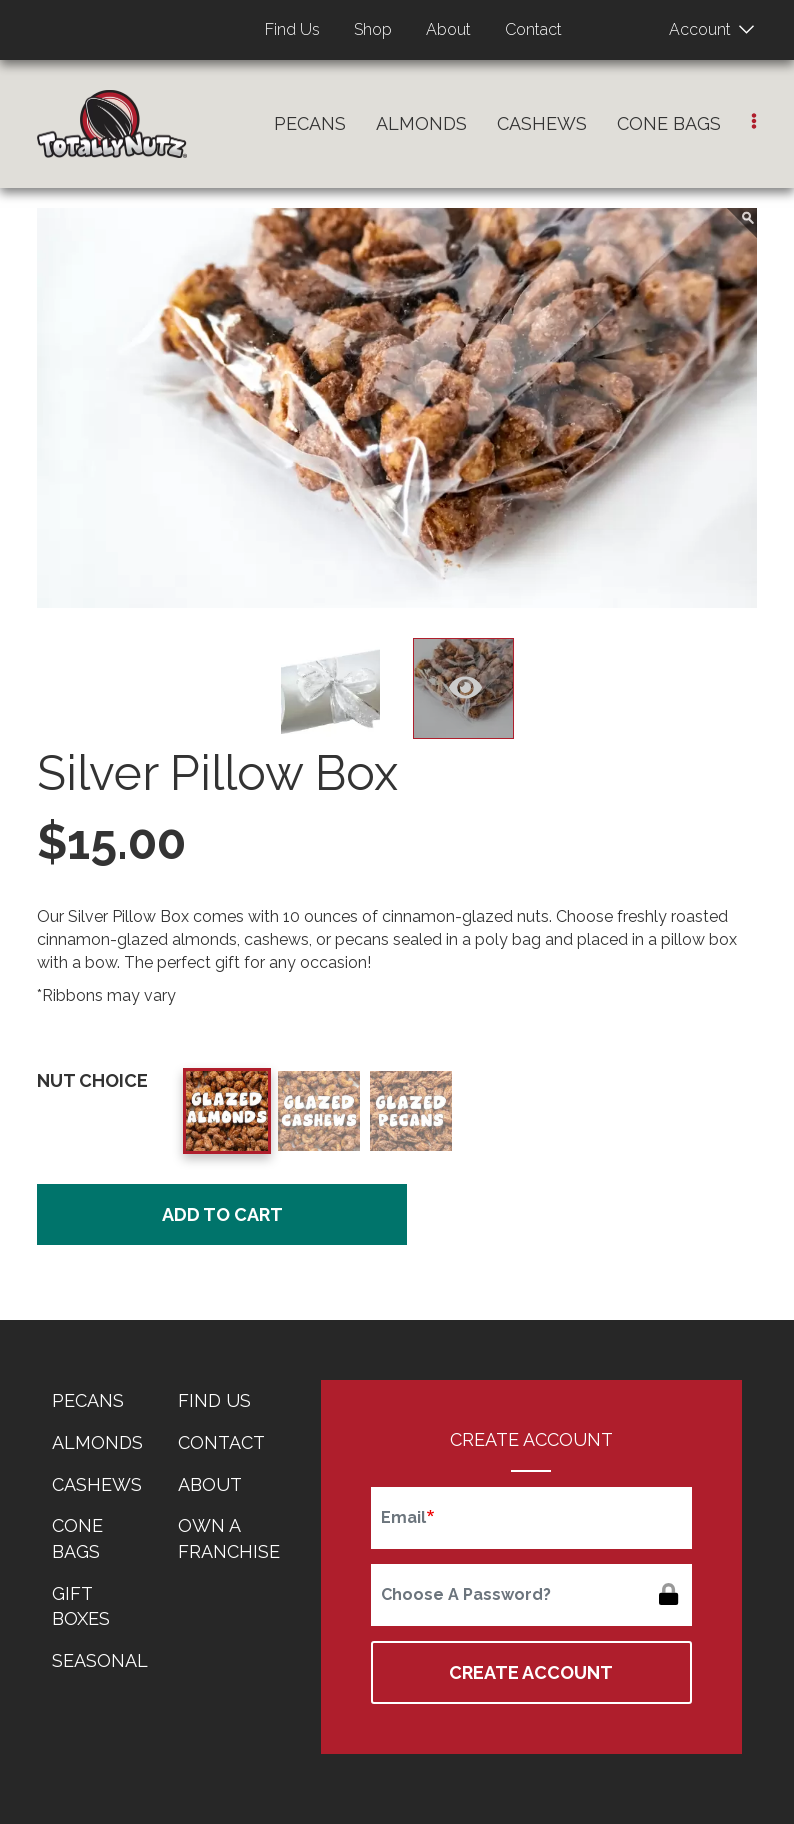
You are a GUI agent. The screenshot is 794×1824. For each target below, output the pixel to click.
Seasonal (100, 1660)
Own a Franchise (229, 1538)
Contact (533, 29)
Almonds (421, 123)
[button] (754, 122)
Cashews (542, 123)
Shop (373, 29)
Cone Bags (669, 123)
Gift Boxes (81, 1606)
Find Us (292, 29)
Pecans (310, 123)
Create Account (531, 1672)
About (448, 29)
